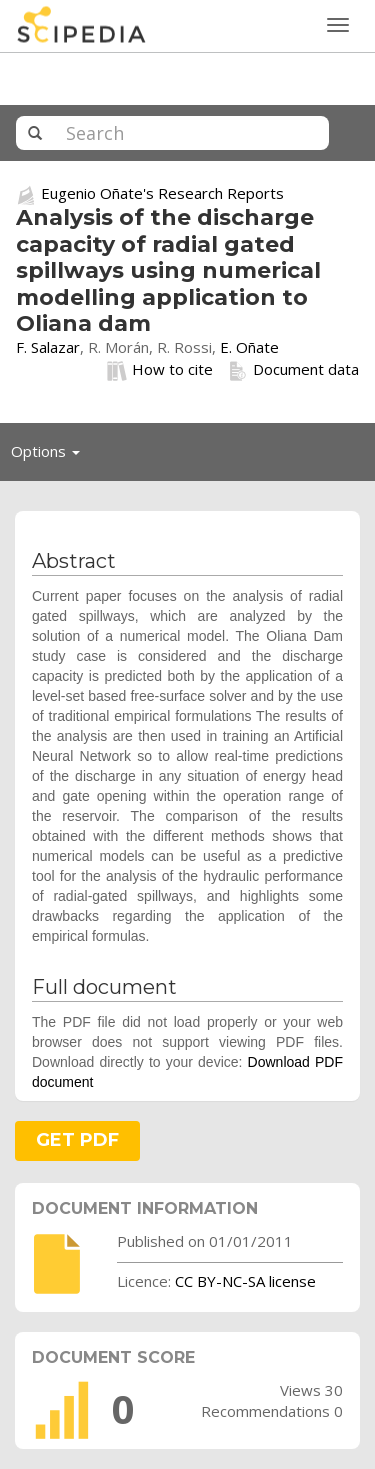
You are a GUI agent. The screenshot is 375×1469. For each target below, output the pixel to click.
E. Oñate (249, 347)
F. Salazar (48, 347)
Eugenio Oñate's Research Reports (162, 193)
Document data (293, 370)
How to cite (160, 370)
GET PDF (77, 1140)
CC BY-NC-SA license (245, 1281)
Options (51, 456)
